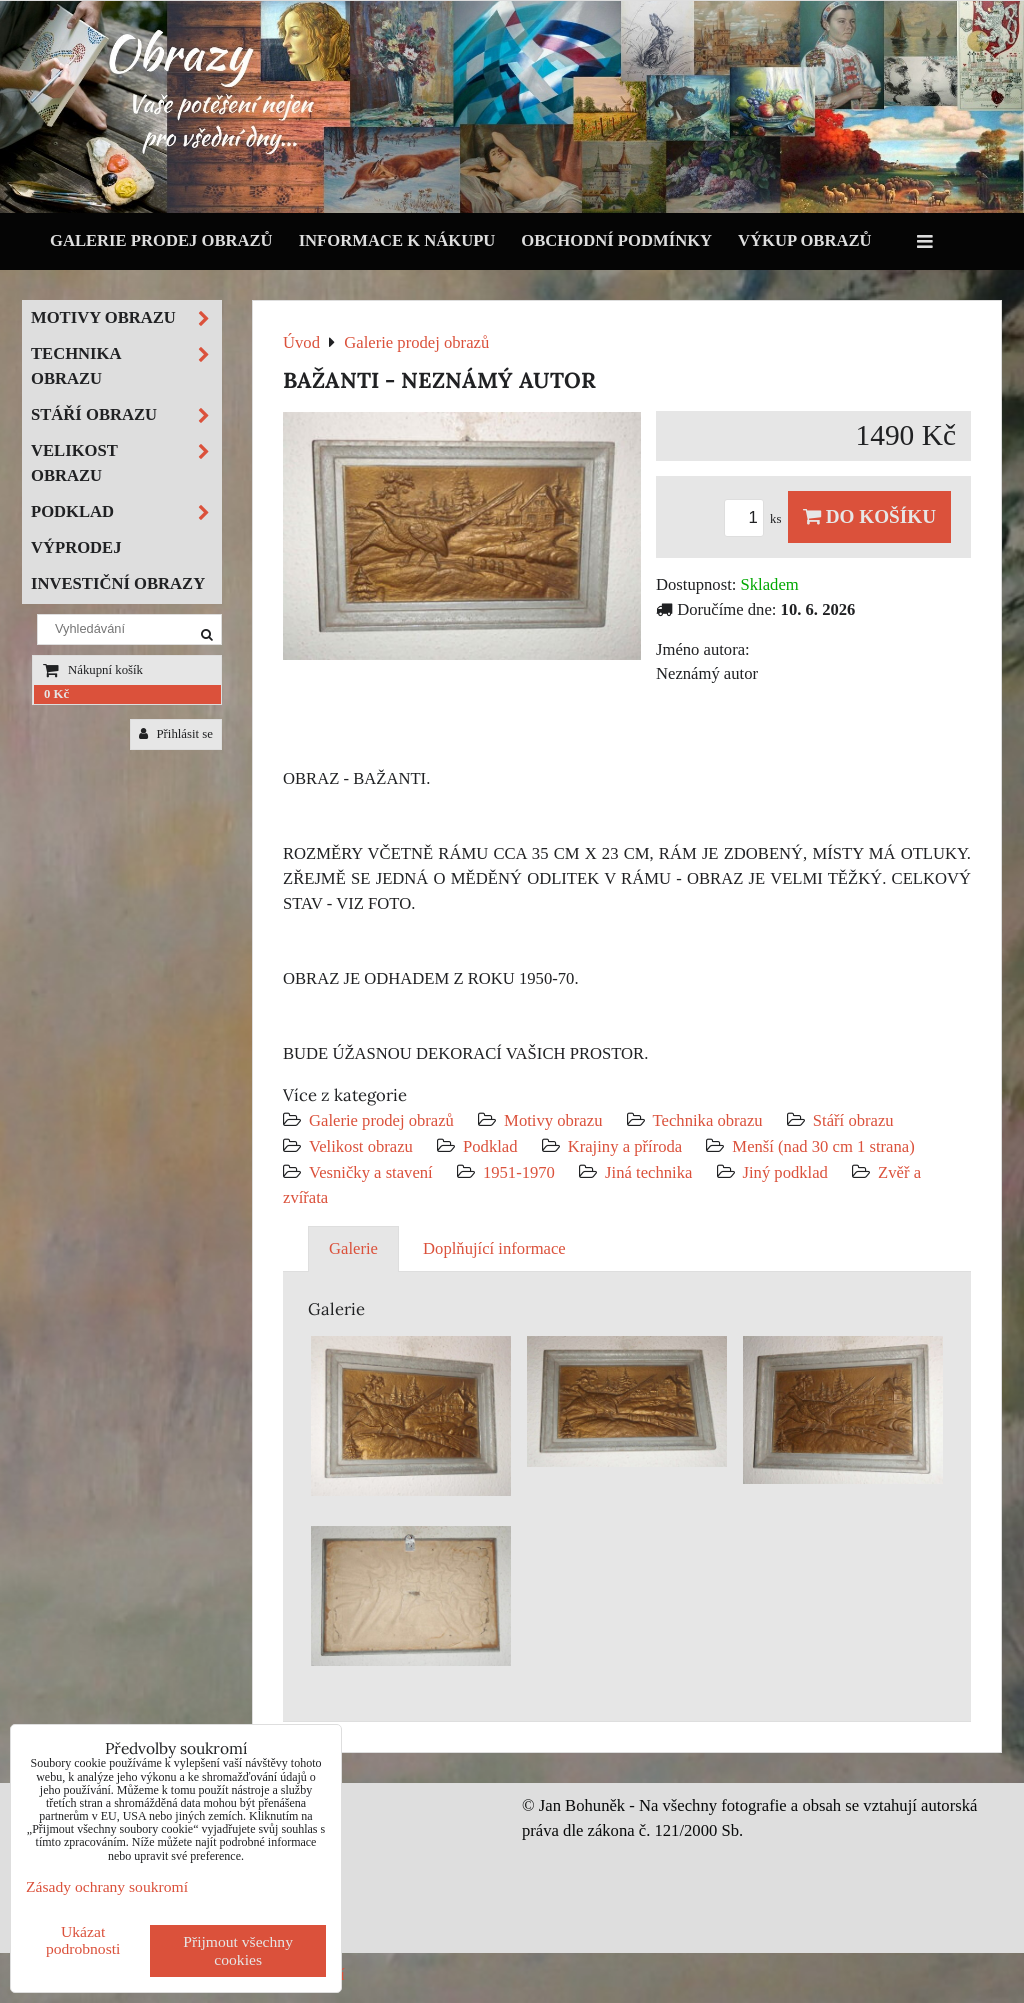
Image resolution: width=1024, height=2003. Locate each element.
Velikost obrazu (361, 1146)
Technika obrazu (708, 1120)
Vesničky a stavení (373, 1172)
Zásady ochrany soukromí (107, 1886)
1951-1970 (519, 1172)
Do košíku (869, 516)
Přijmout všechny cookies (238, 1950)
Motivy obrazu (553, 1120)
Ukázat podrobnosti (83, 1940)
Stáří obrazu (853, 1120)
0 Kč (56, 694)
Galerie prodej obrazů (161, 240)
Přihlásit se (176, 734)
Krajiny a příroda (625, 1146)
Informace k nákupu (397, 240)
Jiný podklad (785, 1172)
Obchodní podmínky (616, 240)
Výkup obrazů (804, 240)
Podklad (490, 1146)
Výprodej (76, 547)
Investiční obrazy (118, 583)
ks (756, 519)
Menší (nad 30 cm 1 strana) (823, 1146)
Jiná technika (648, 1172)
